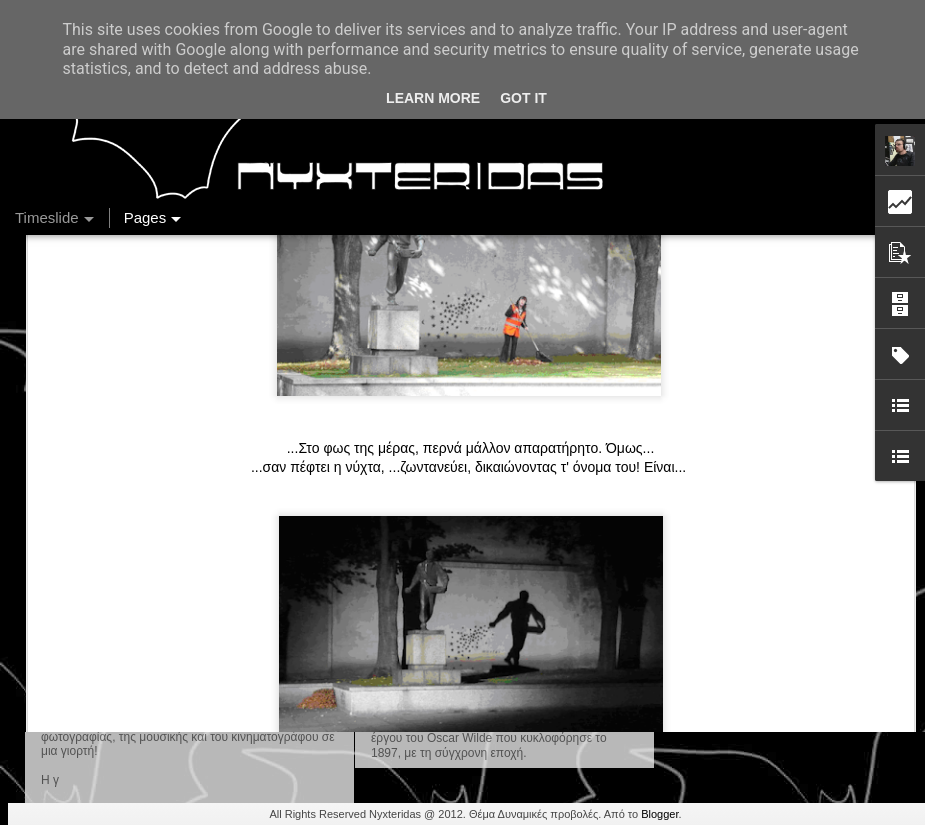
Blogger (659, 814)
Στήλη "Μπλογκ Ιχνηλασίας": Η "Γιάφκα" (793, 707)
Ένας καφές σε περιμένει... (754, 672)
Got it (523, 98)
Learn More (433, 98)
